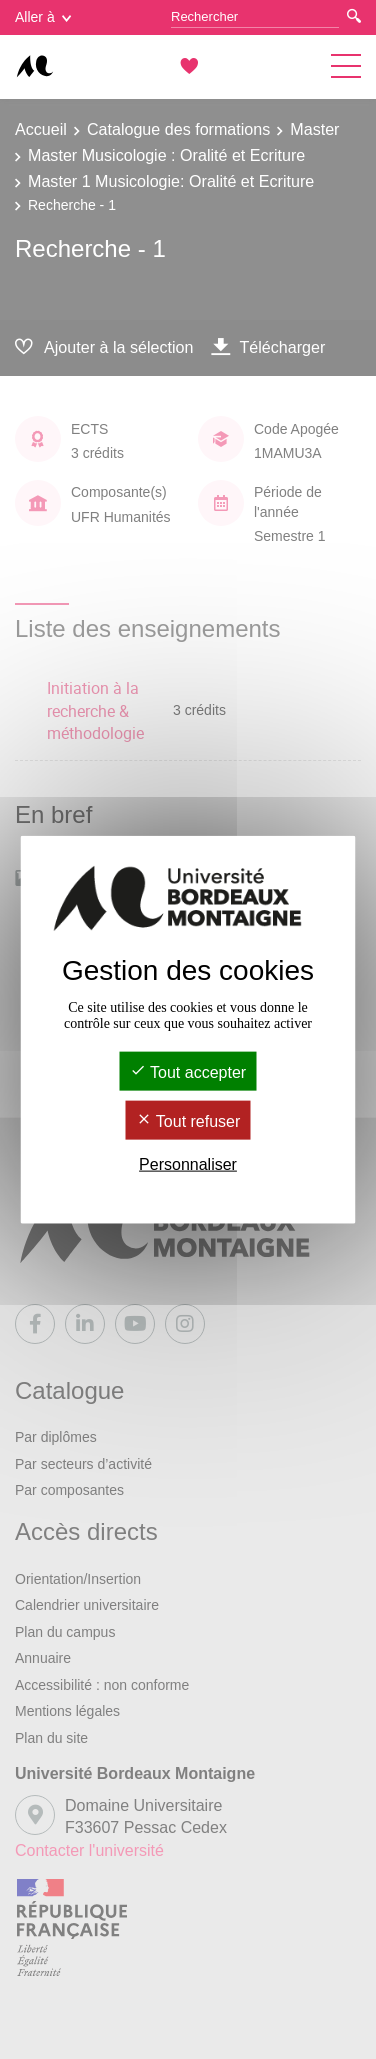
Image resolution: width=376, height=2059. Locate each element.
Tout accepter (188, 1071)
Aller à (43, 17)
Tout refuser (188, 1121)
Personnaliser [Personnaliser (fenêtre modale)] (188, 1164)
